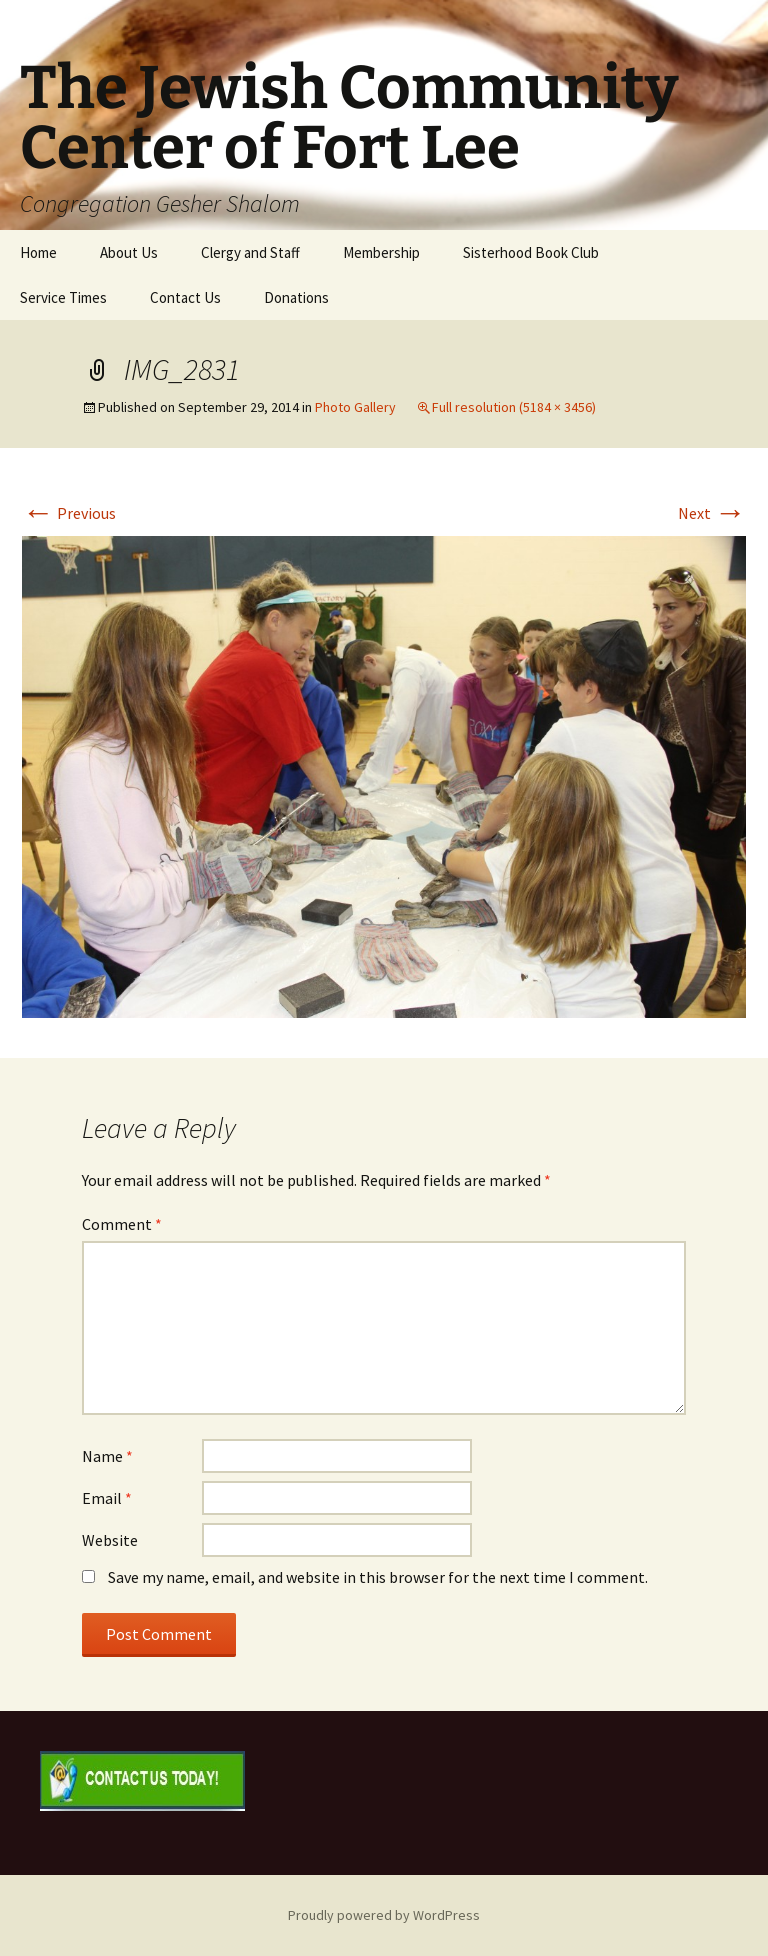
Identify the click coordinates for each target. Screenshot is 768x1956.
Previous (69, 513)
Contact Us (185, 297)
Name (107, 1456)
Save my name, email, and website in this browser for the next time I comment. (378, 1577)
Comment (122, 1224)
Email (107, 1498)
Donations (296, 297)
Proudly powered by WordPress (384, 1915)
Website (110, 1540)
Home (38, 252)
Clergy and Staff (250, 252)
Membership (381, 252)
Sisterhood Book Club (531, 252)
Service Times (63, 297)
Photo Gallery (355, 407)
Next (712, 513)
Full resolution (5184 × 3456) (514, 407)
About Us (129, 252)
